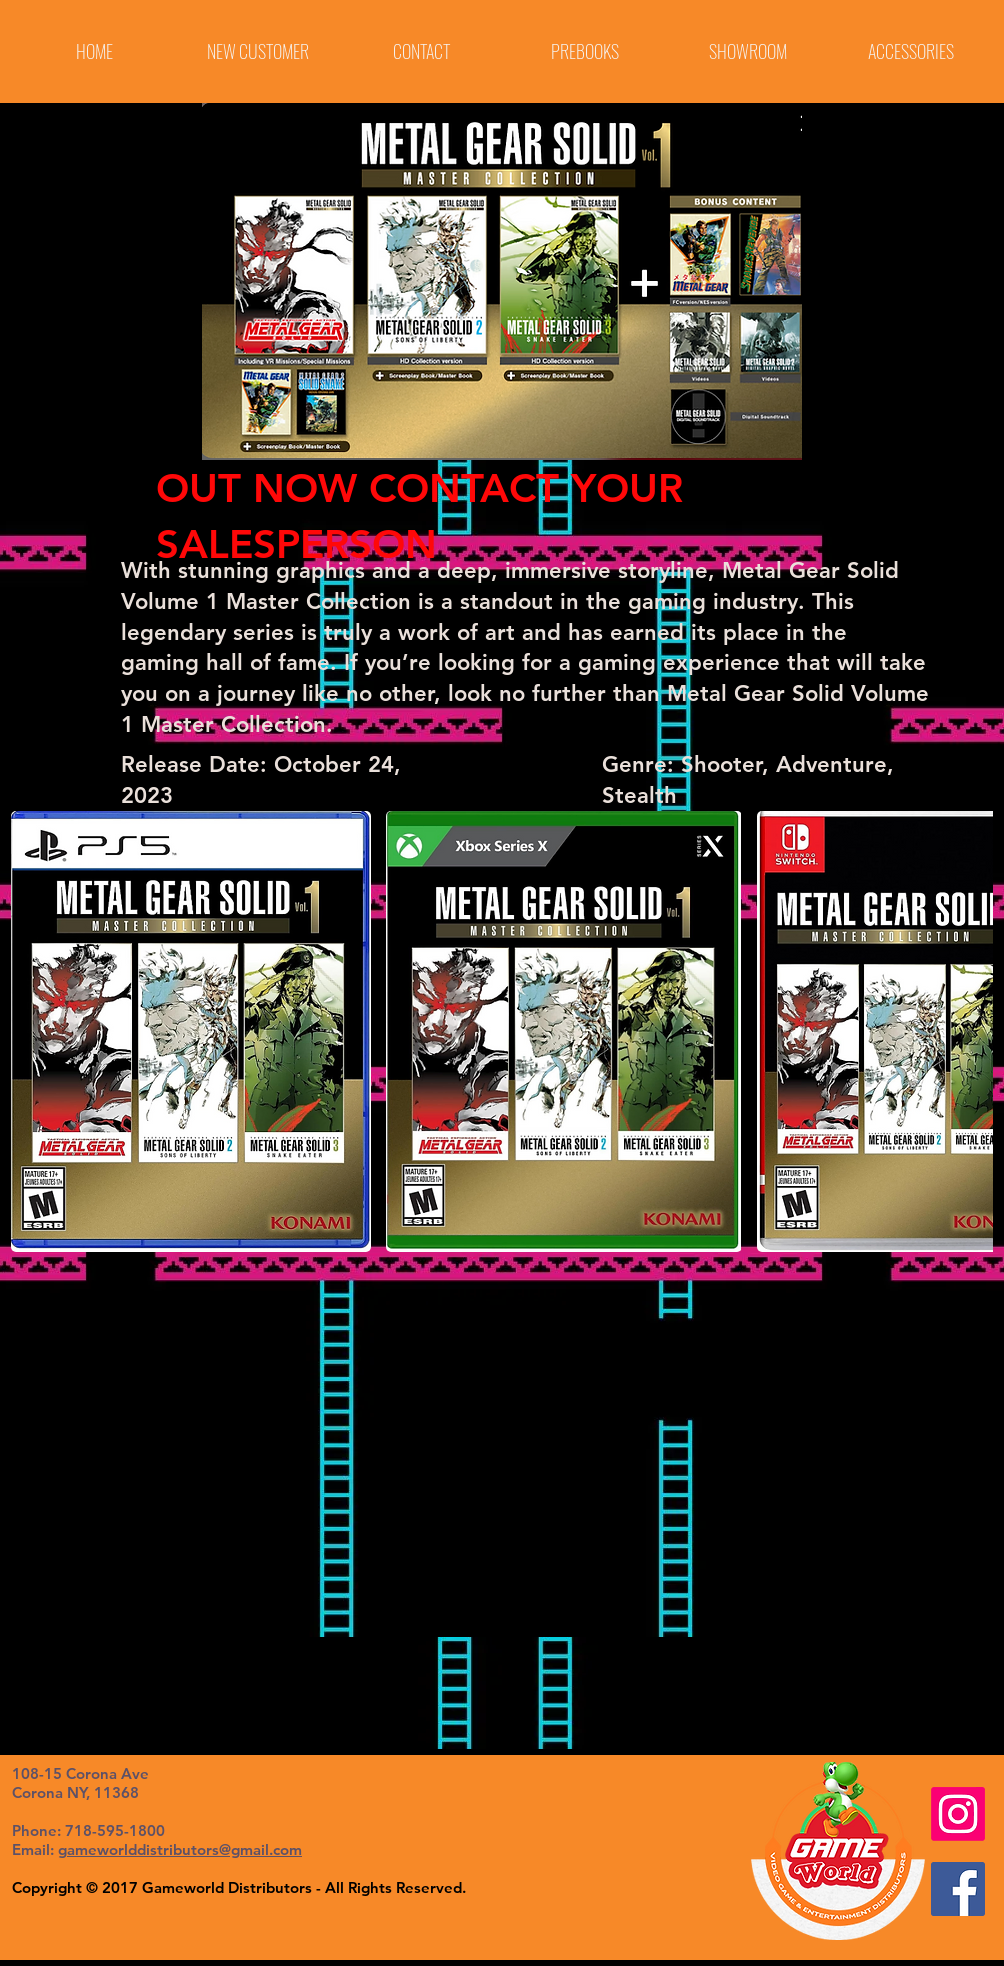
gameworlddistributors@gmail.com (180, 1849)
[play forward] (968, 1031)
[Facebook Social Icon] (958, 1889)
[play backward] (36, 1031)
